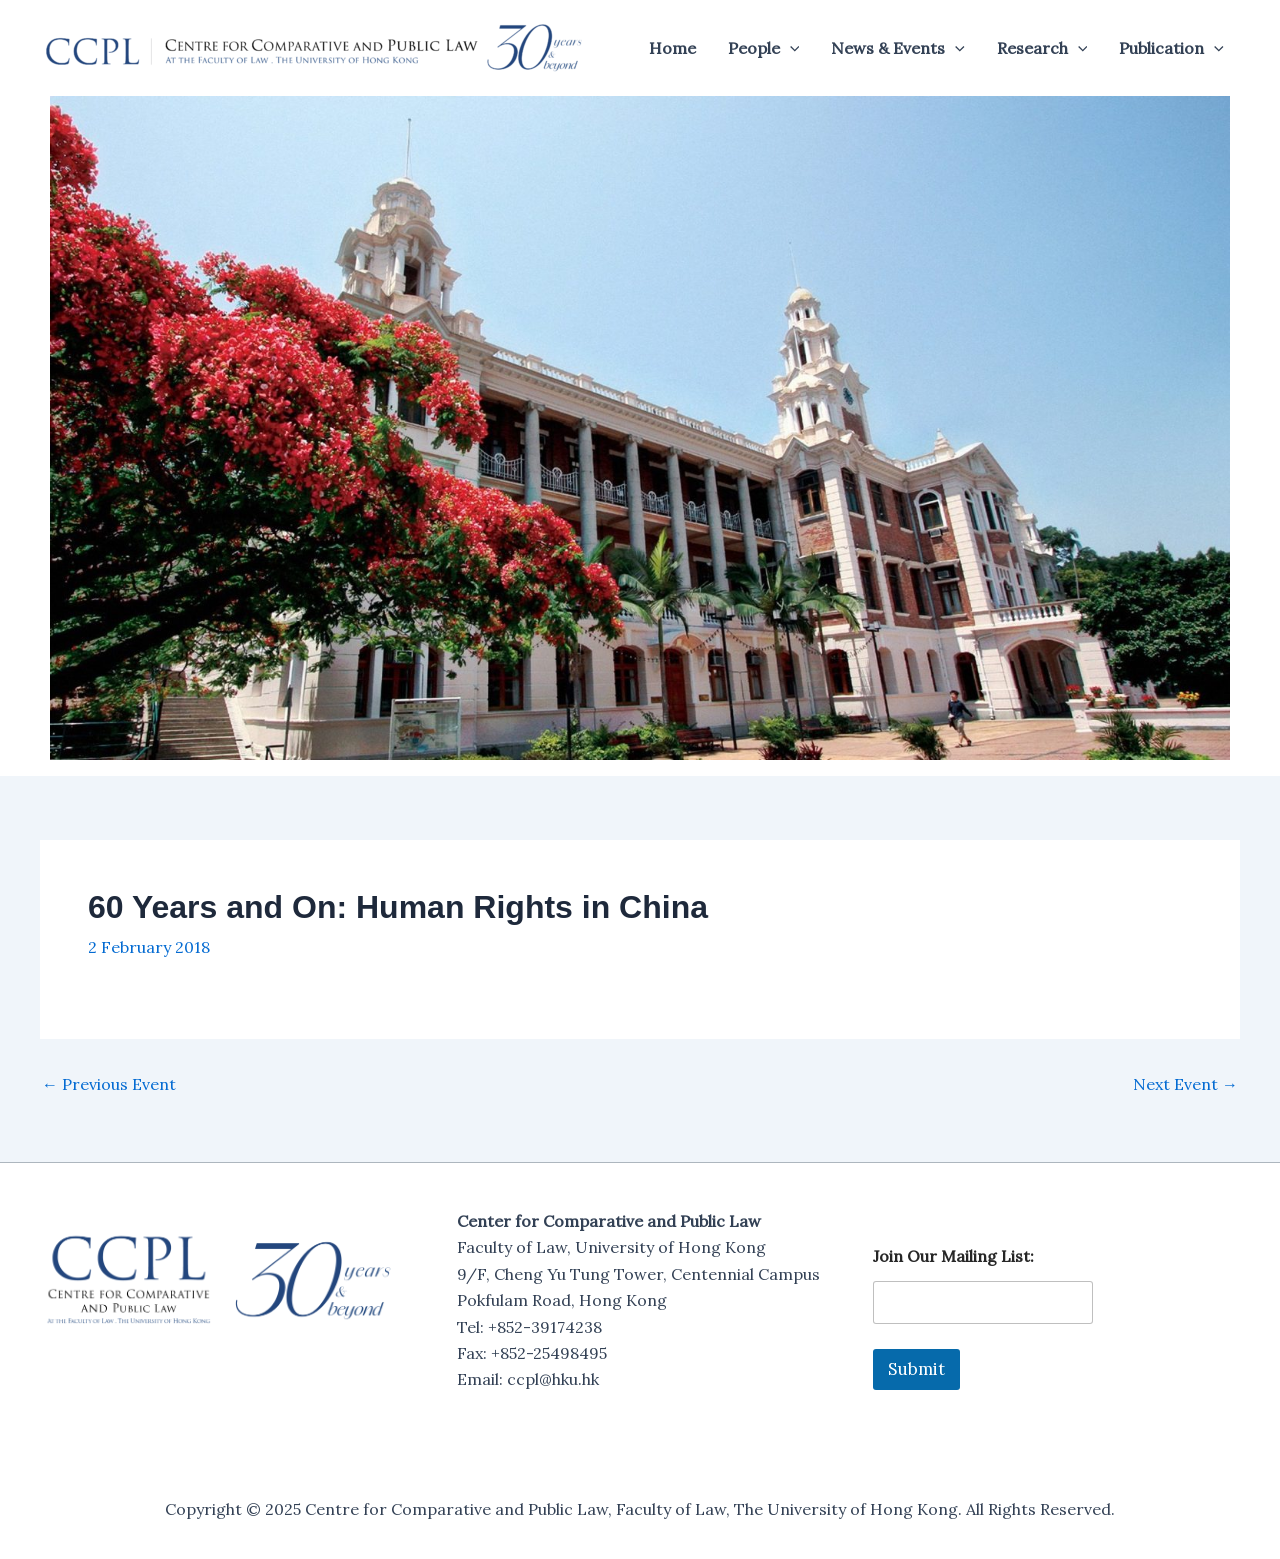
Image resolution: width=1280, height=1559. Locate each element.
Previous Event (109, 1084)
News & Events (898, 48)
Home (672, 48)
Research (1042, 48)
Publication (1171, 48)
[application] (790, 48)
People (764, 48)
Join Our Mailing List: (953, 1256)
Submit (916, 1369)
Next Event (1185, 1084)
